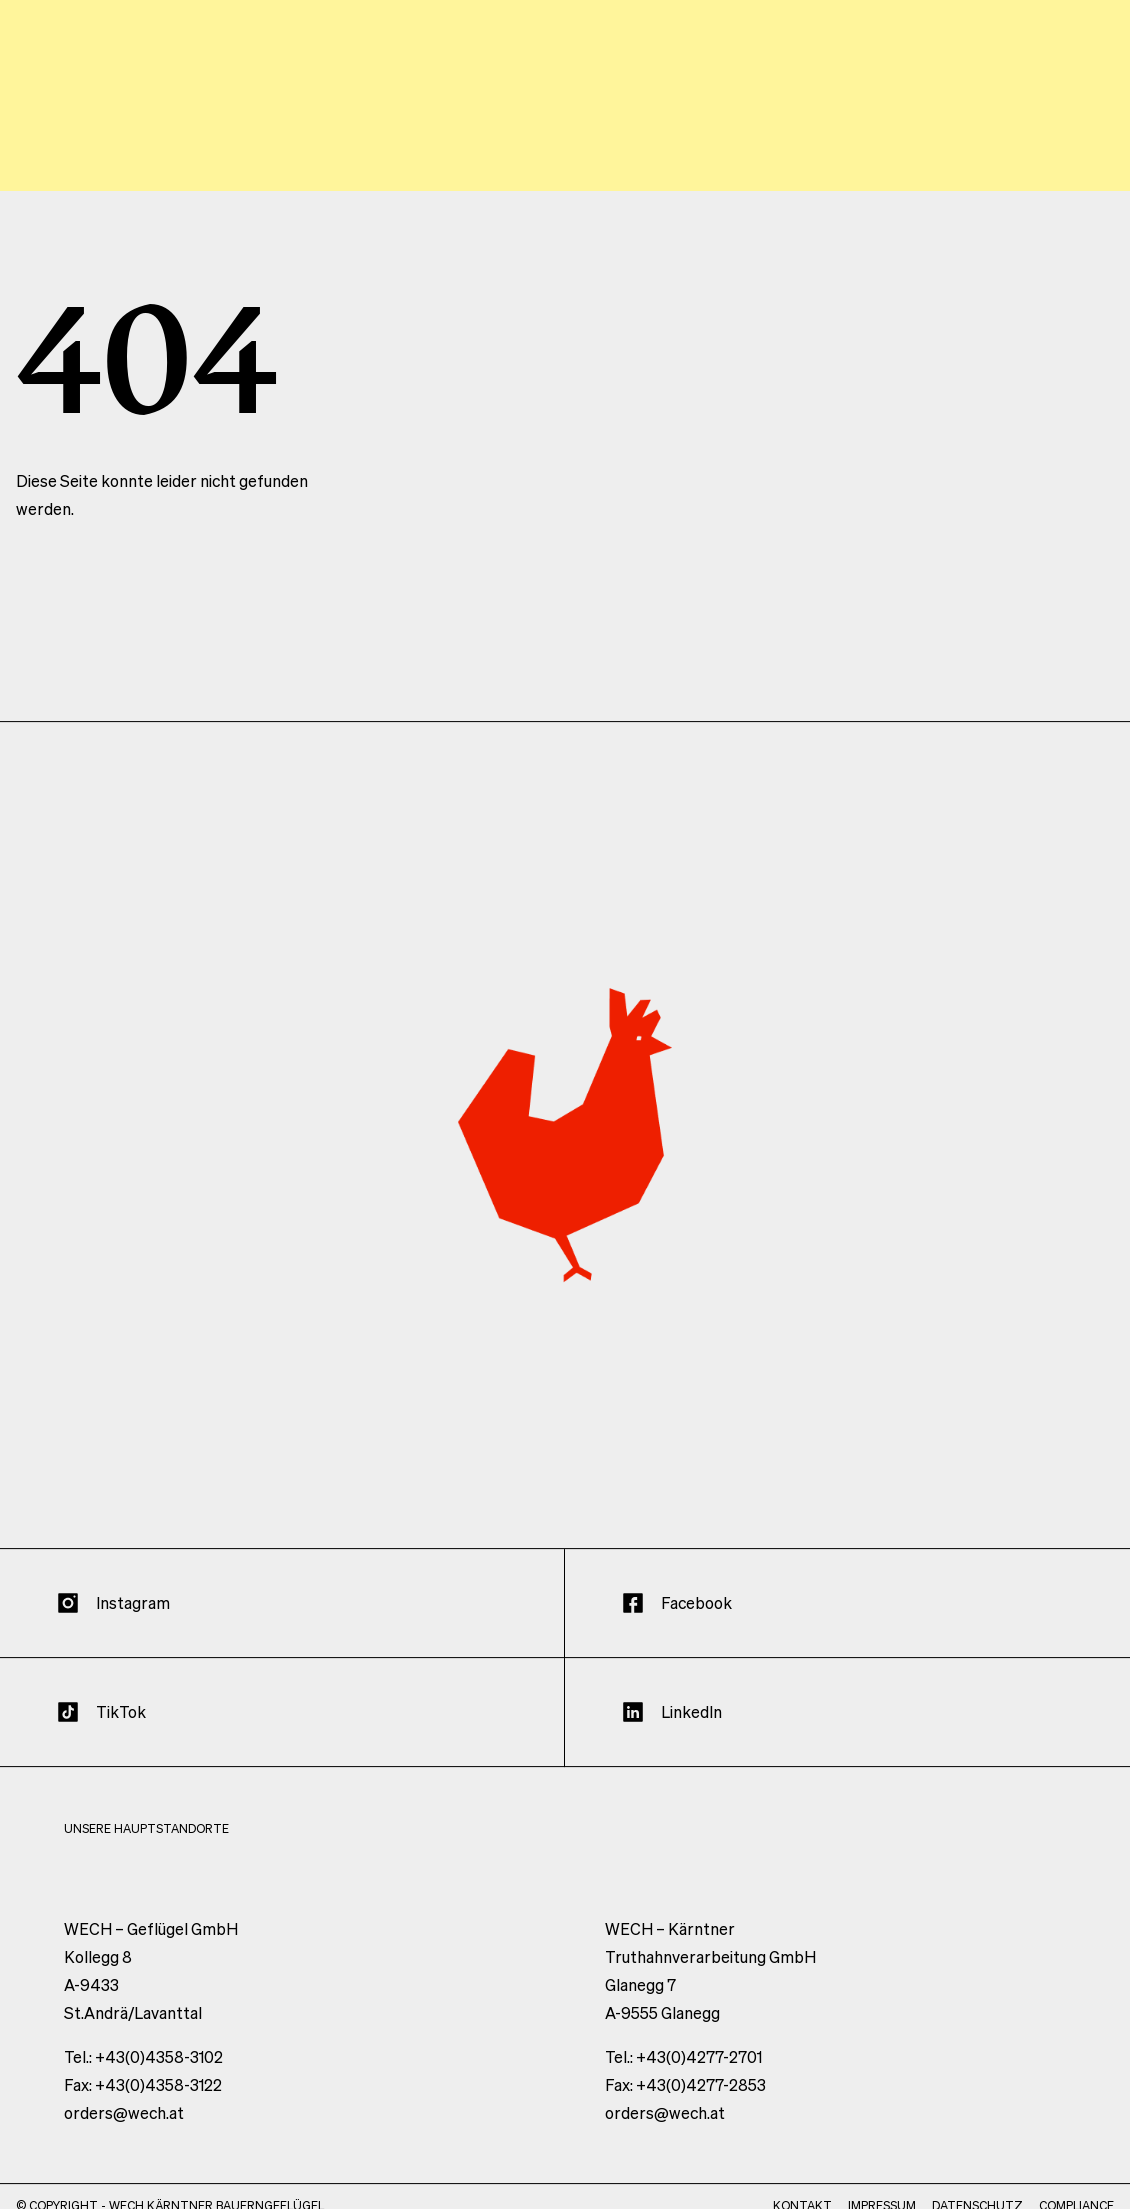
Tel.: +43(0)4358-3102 (143, 2076)
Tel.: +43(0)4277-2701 (683, 2076)
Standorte (839, 126)
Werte (565, 126)
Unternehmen (695, 126)
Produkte (967, 126)
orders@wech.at (124, 2132)
